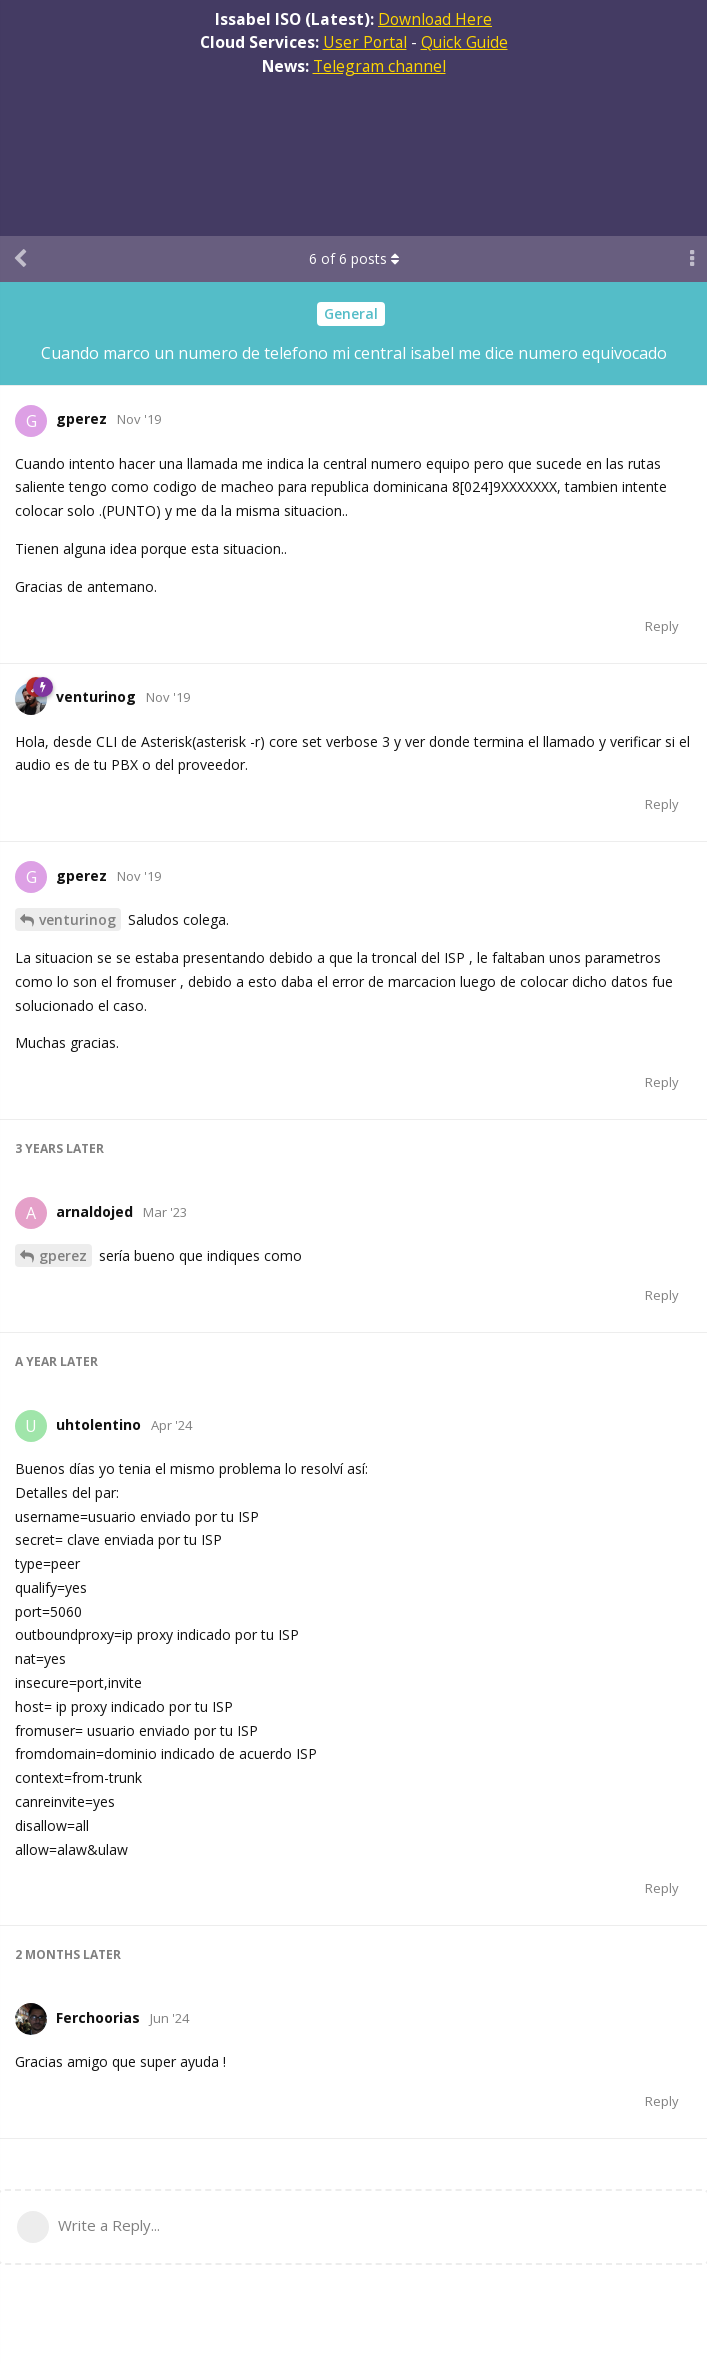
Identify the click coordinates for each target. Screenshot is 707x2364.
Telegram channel (379, 66)
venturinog (77, 919)
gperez (63, 1255)
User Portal (365, 42)
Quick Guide (464, 42)
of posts (354, 258)
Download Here (435, 19)
